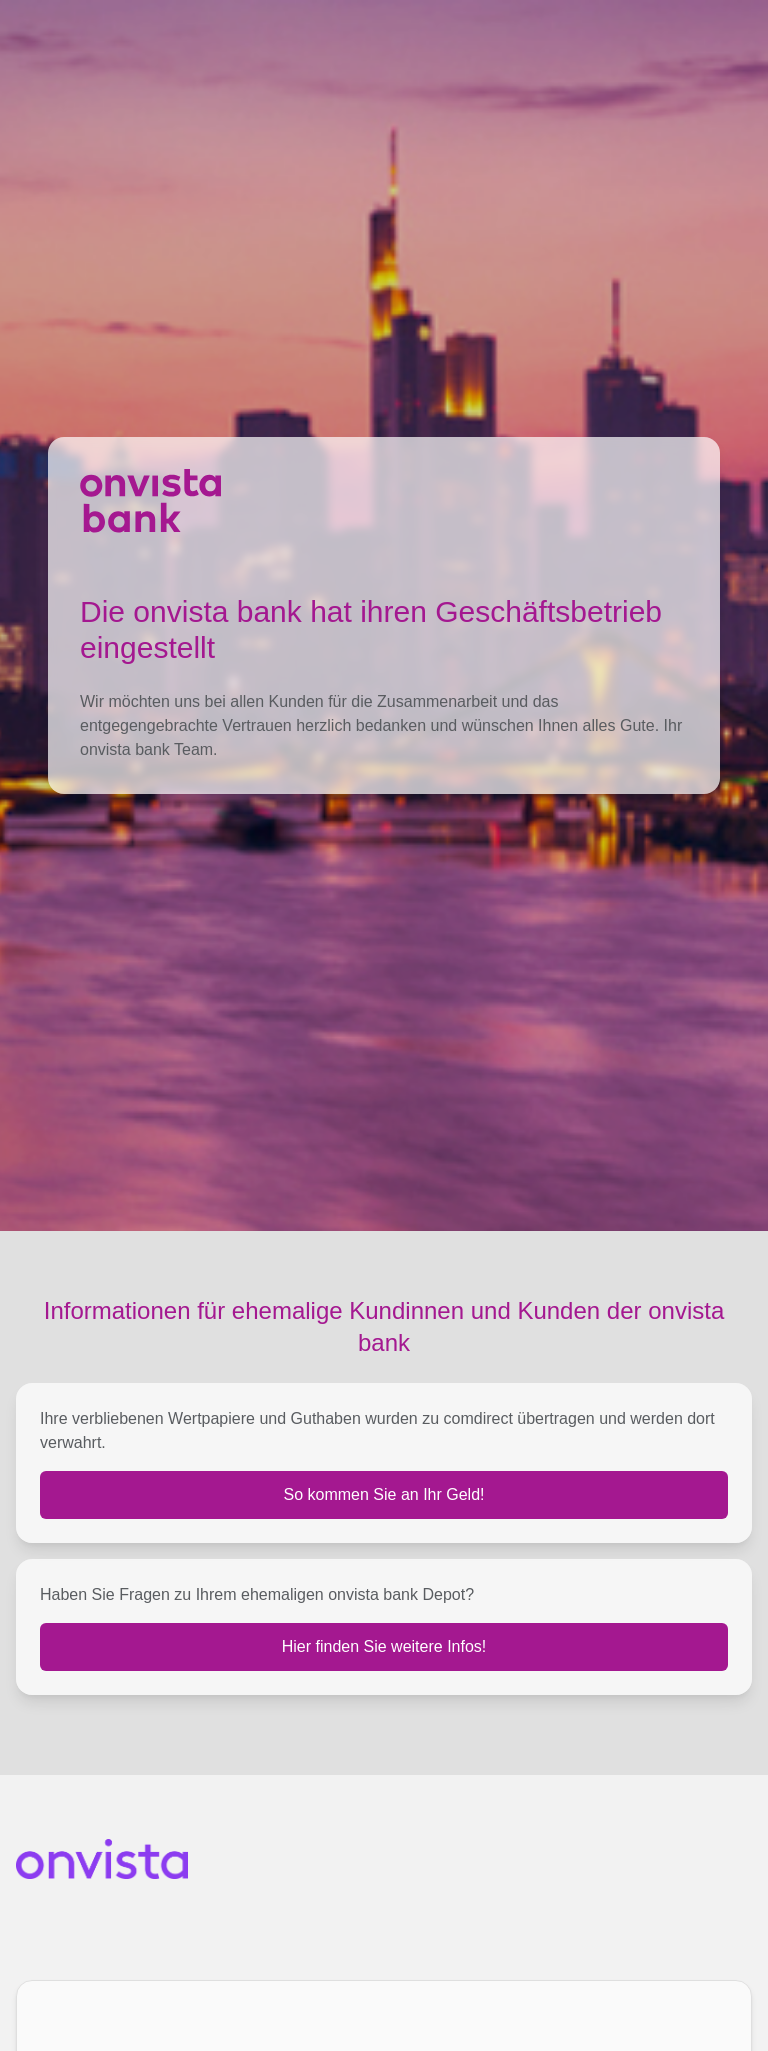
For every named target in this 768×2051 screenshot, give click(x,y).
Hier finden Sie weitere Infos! (384, 1646)
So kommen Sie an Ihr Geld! (384, 1494)
